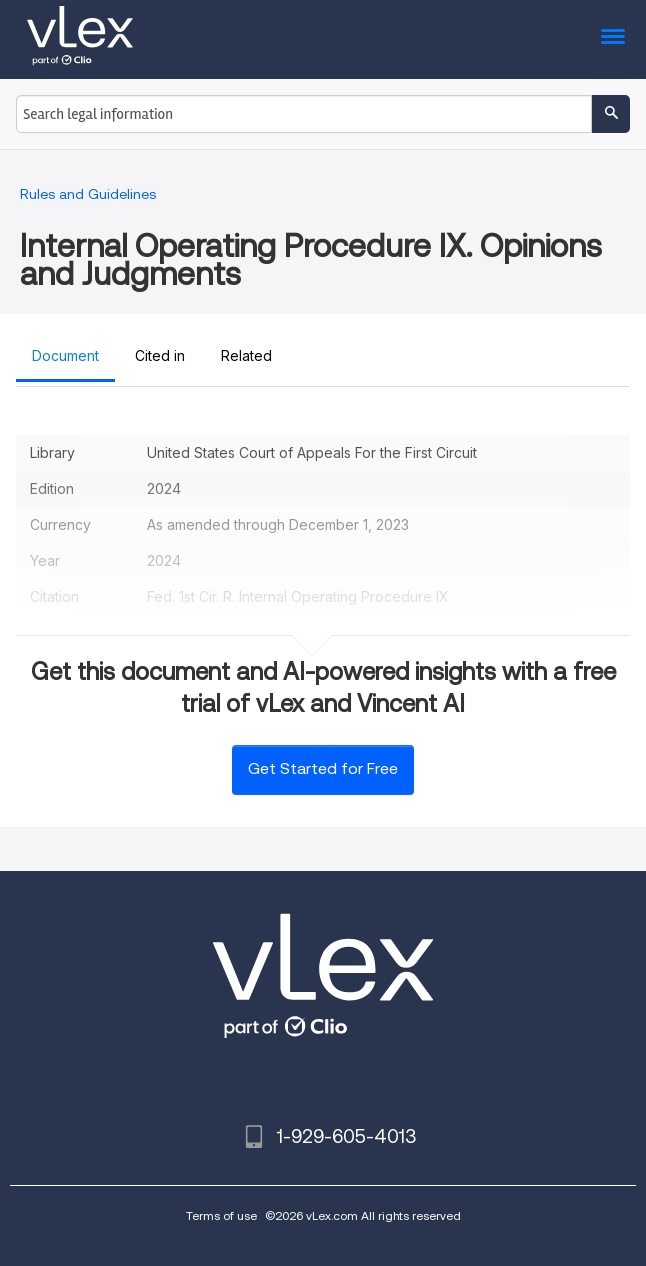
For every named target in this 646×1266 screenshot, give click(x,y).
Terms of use (221, 1215)
